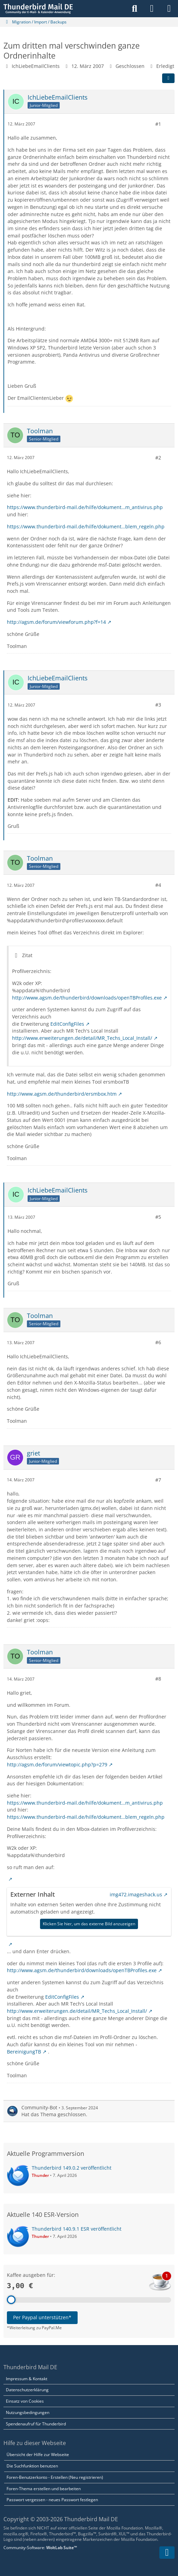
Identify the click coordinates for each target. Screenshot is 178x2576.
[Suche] (134, 9)
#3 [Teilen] (158, 704)
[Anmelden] (152, 8)
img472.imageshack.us (136, 1894)
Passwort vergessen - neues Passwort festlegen (52, 2500)
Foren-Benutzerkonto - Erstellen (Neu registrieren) (55, 2477)
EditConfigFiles (67, 1023)
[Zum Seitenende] (167, 2552)
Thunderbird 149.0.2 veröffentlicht (71, 2167)
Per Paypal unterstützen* (42, 2317)
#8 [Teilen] (158, 1678)
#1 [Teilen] (158, 123)
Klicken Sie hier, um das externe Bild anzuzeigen (89, 1924)
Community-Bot (39, 2107)
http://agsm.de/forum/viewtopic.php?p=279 (57, 1764)
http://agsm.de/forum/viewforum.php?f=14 (56, 622)
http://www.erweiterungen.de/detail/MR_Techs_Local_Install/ (82, 1038)
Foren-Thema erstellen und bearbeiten (44, 2489)
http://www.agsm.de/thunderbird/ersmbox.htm (62, 1093)
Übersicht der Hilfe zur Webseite (38, 2454)
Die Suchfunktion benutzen (32, 2466)
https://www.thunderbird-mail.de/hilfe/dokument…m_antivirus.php (85, 507)
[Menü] (169, 9)
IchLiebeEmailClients (36, 66)
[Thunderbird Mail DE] (38, 9)
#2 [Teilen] (158, 457)
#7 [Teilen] (158, 1479)
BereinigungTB (24, 2051)
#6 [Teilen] (158, 1342)
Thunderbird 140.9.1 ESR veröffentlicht (76, 2228)
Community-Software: (40, 2547)
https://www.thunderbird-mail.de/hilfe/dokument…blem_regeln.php (86, 526)
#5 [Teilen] (158, 1217)
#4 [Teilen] (158, 885)
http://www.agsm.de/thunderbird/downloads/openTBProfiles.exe (87, 997)
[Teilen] (168, 78)
